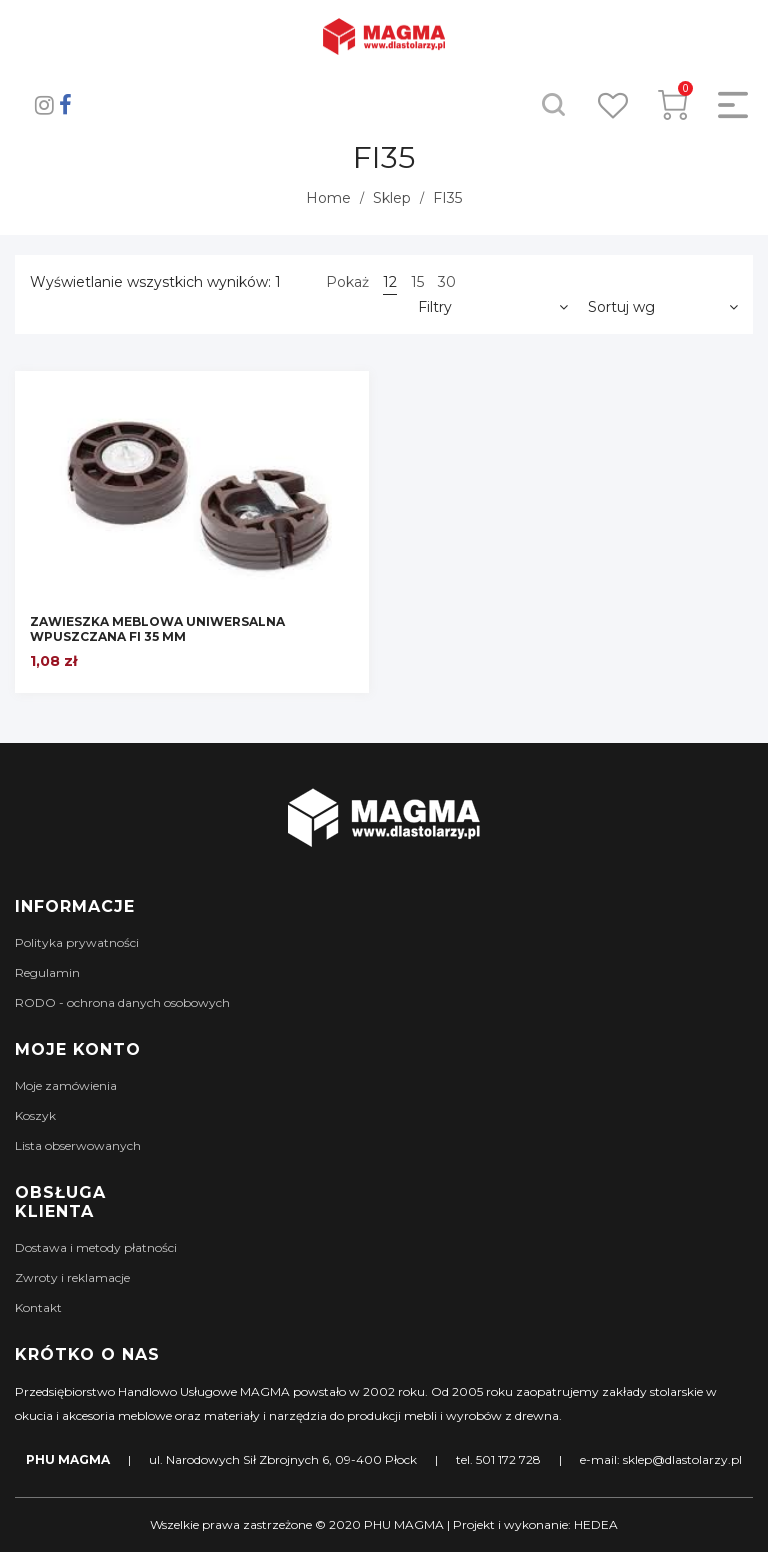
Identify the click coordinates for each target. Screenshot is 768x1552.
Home (328, 198)
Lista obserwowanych (78, 1145)
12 (390, 282)
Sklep (392, 198)
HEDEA (596, 1524)
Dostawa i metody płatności (96, 1247)
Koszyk (35, 1115)
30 (447, 282)
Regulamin (47, 972)
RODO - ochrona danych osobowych (122, 1002)
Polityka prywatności (77, 942)
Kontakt (38, 1307)
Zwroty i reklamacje (72, 1277)
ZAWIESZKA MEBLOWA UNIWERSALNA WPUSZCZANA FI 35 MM (157, 629)
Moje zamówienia (66, 1085)
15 (417, 282)
